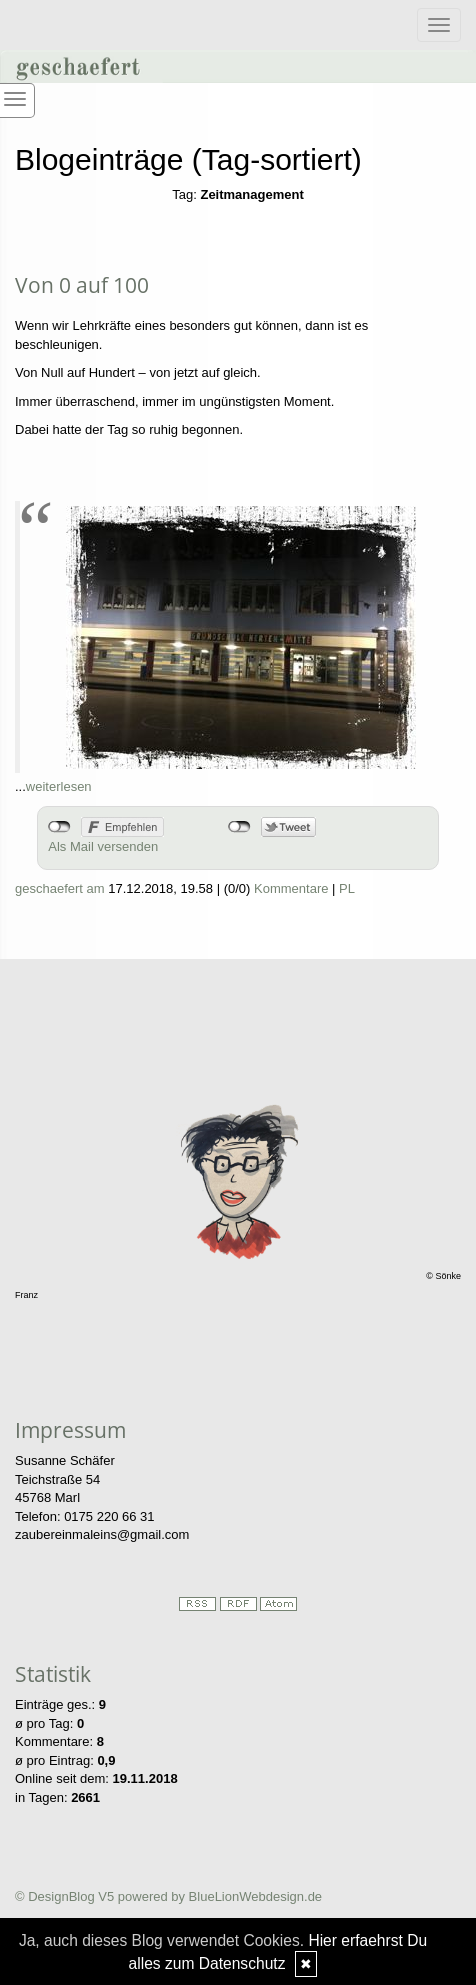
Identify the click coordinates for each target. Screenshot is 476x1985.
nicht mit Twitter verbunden (239, 827)
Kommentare (291, 888)
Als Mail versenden (103, 846)
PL (347, 888)
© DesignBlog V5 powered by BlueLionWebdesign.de (168, 1896)
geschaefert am (60, 888)
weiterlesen (59, 786)
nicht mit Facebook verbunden (59, 827)
